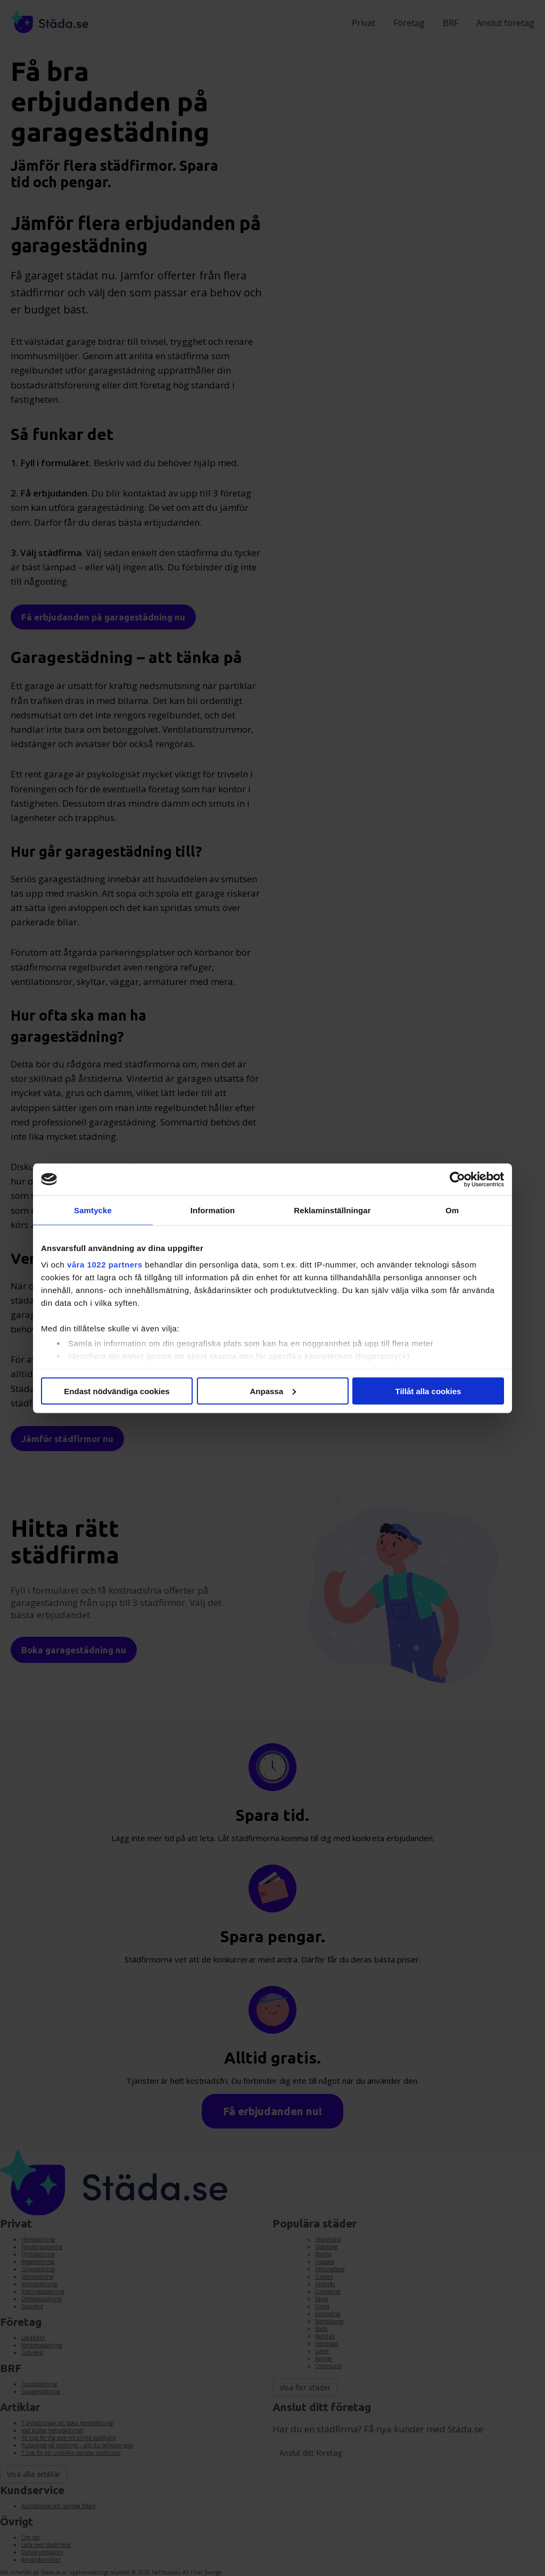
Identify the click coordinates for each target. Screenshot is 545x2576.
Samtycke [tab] (93, 1209)
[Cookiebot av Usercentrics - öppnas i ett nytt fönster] (457, 1179)
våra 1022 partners (105, 1264)
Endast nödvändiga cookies (116, 1390)
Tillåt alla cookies (428, 1390)
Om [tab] (452, 1209)
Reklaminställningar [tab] (332, 1209)
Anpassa (273, 1390)
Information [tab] (213, 1209)
